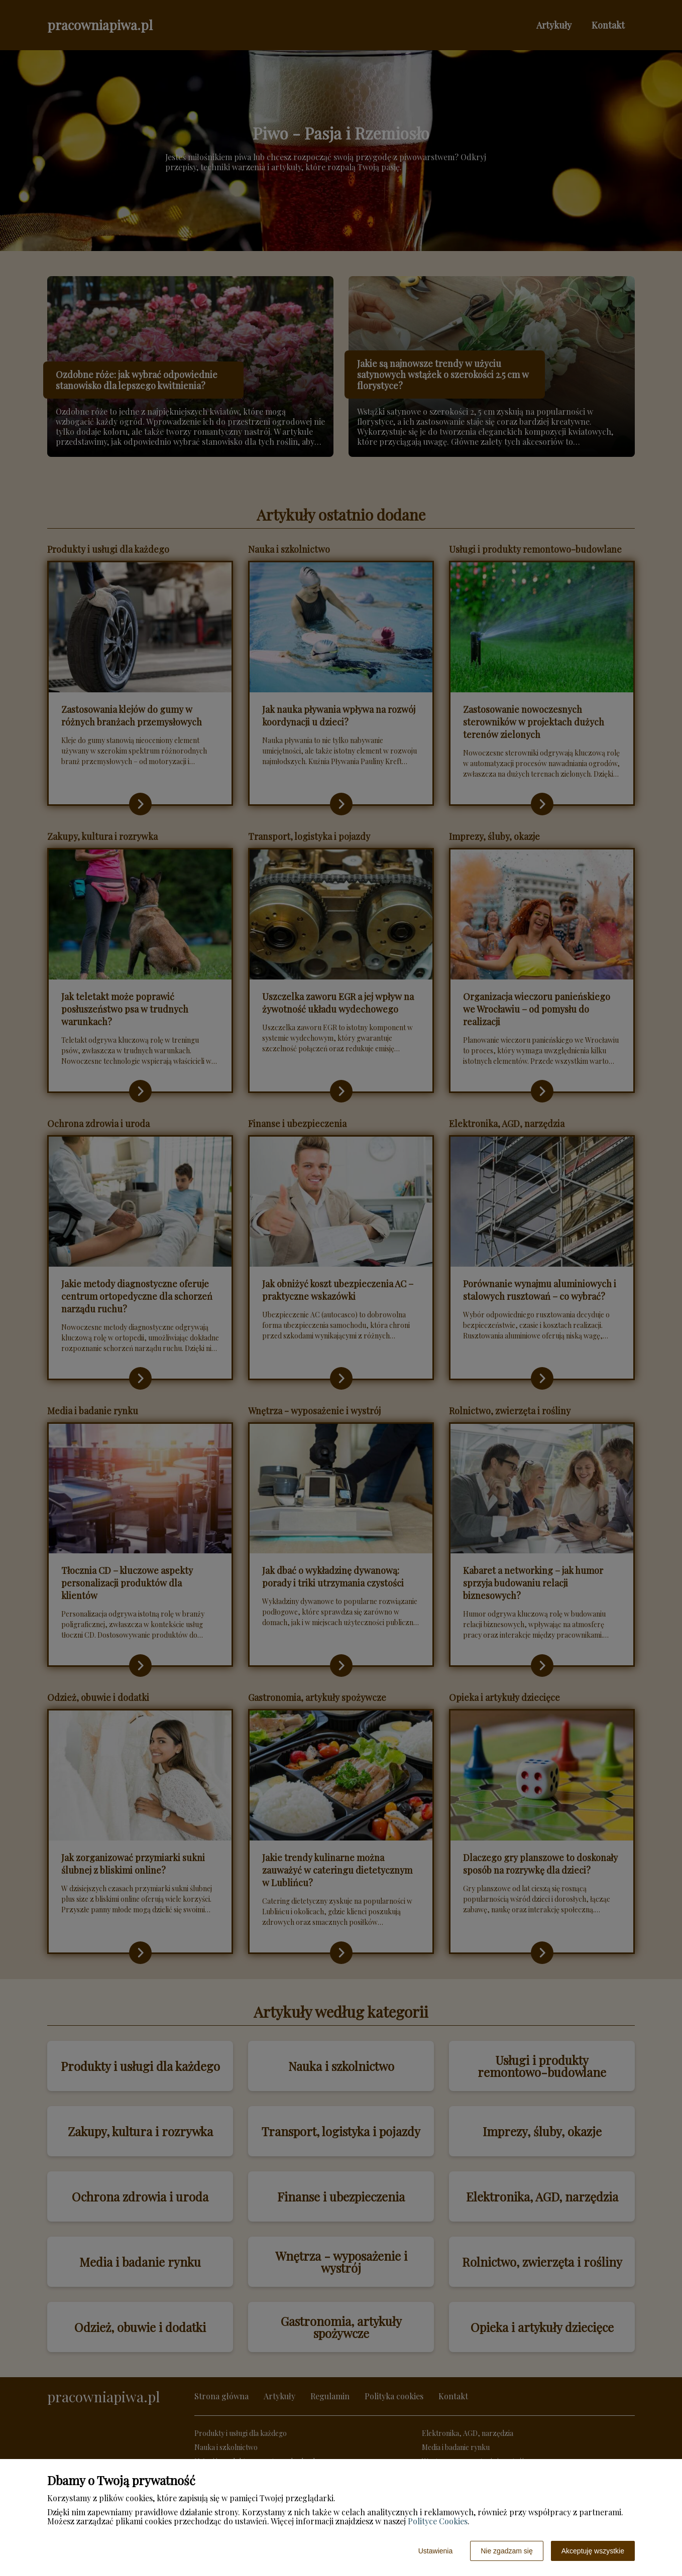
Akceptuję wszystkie (592, 2551)
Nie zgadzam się (507, 2551)
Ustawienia (435, 2551)
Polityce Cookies (438, 2521)
